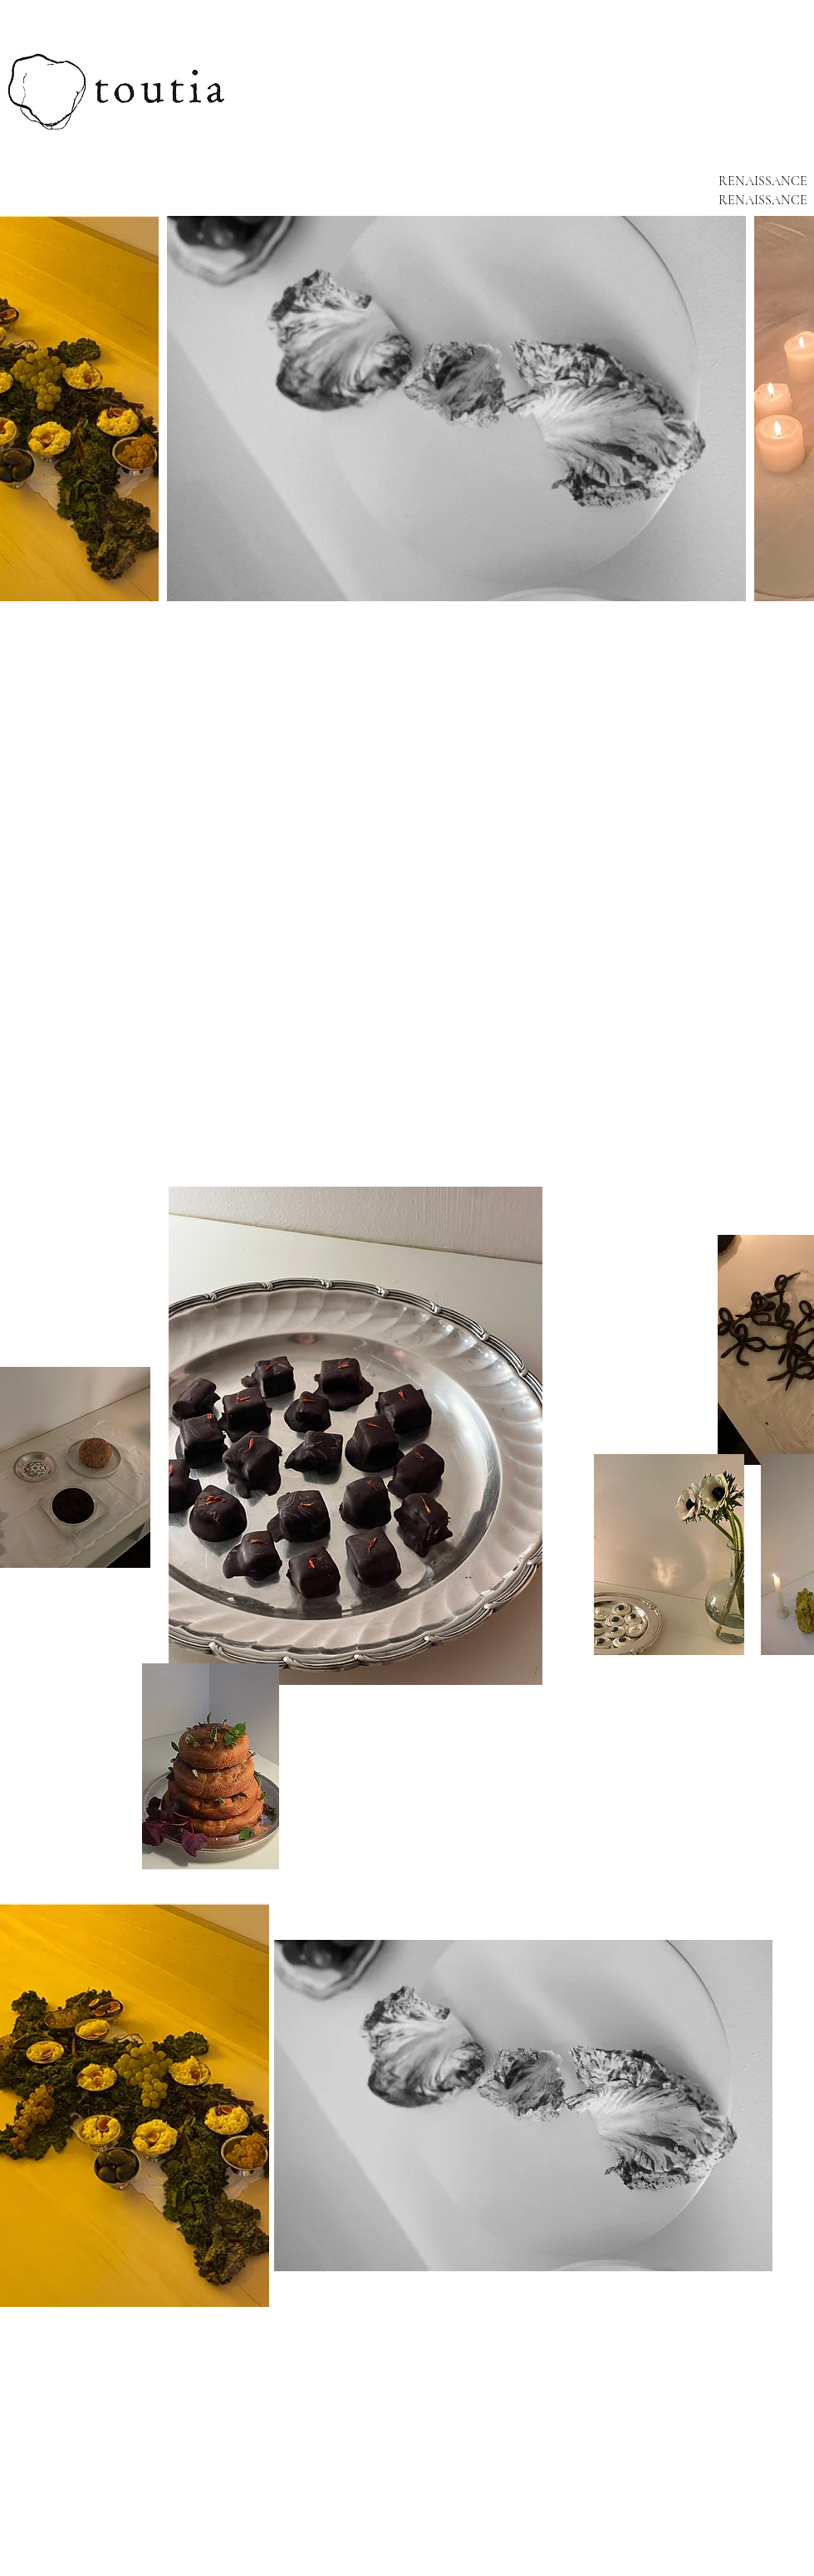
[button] (134, 2105)
